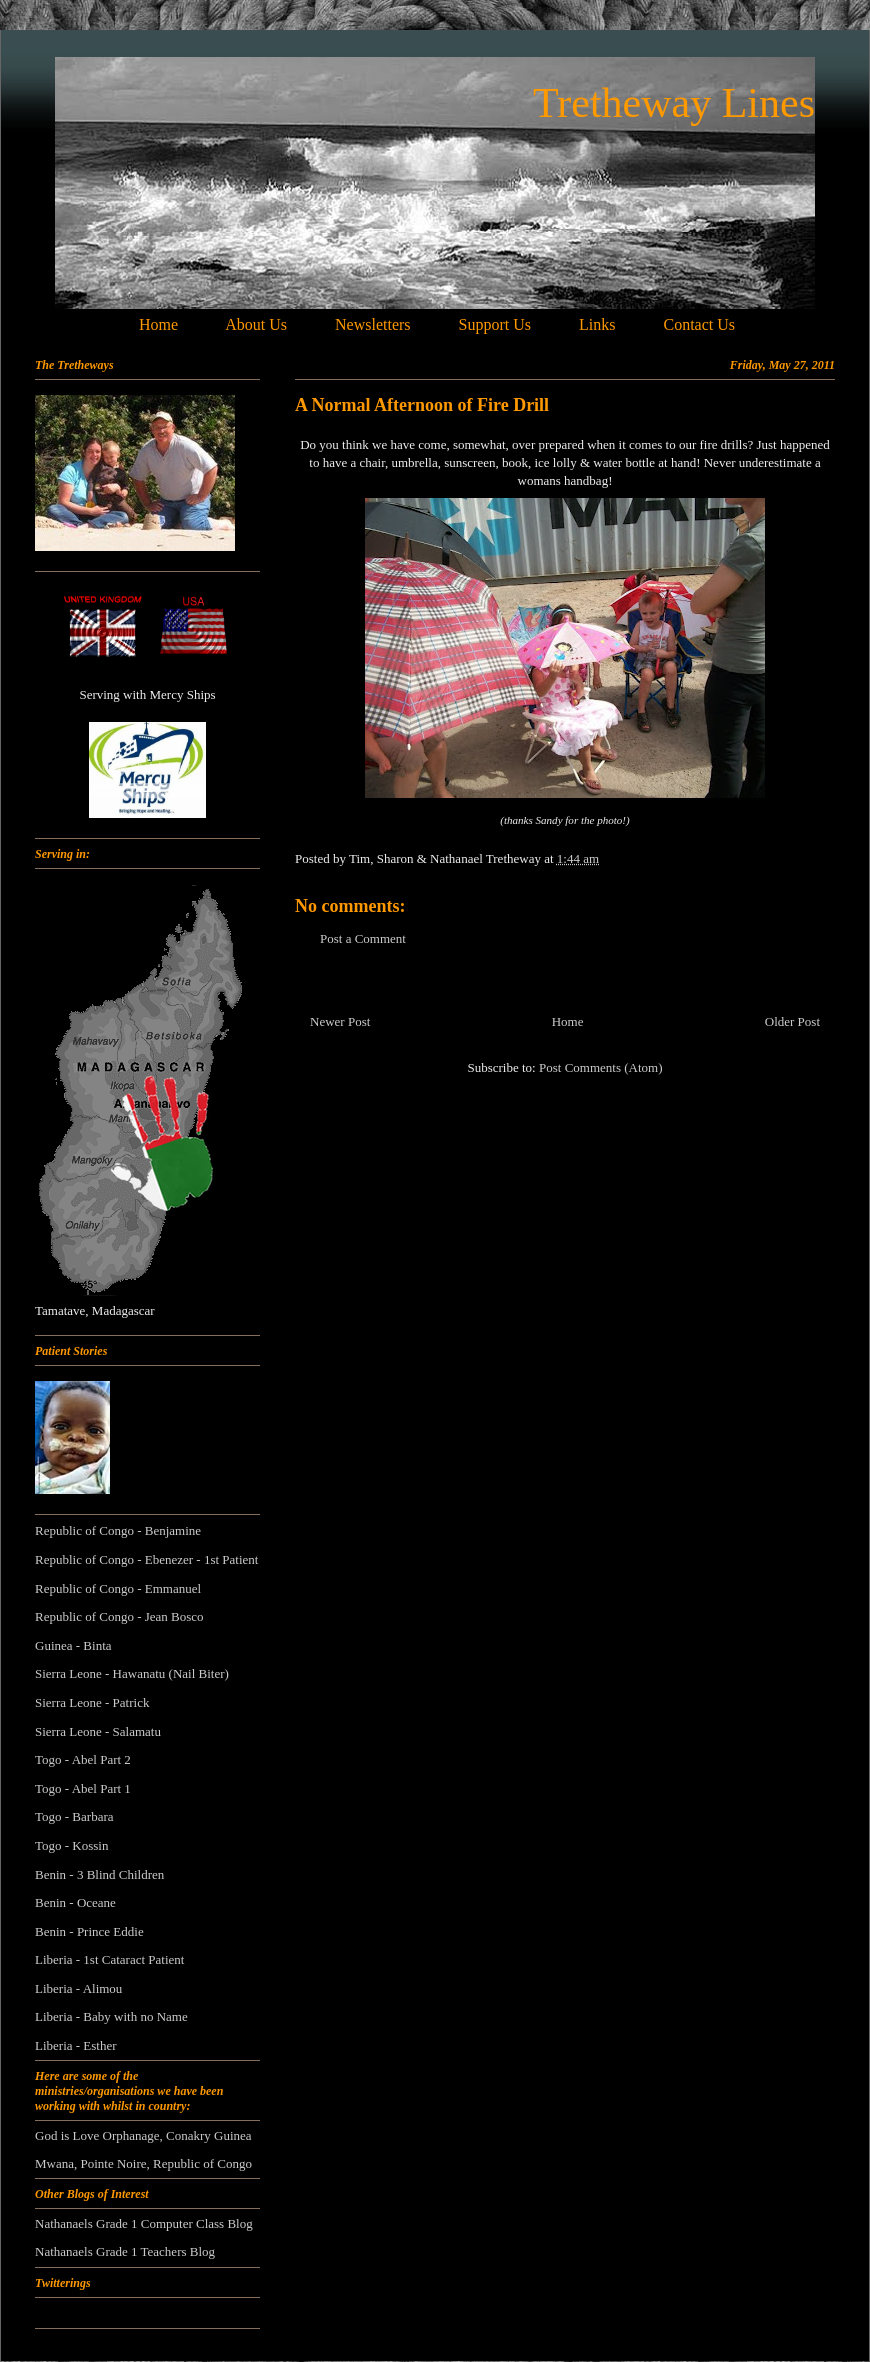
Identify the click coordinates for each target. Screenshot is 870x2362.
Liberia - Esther (76, 2045)
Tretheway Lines (674, 103)
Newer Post (340, 1021)
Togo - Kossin (71, 1845)
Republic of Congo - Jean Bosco (119, 1616)
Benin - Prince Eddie (89, 1931)
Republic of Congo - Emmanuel (118, 1588)
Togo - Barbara (74, 1816)
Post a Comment (363, 938)
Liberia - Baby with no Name (111, 2016)
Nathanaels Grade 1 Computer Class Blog (144, 2223)
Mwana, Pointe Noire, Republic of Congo (143, 2163)
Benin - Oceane (75, 1902)
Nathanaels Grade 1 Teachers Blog (125, 2251)
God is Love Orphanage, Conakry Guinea (143, 2135)
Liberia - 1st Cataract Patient (109, 1959)
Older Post (792, 1021)
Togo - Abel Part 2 (83, 1759)
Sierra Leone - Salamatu (98, 1731)
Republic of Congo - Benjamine (118, 1530)
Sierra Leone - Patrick (92, 1702)
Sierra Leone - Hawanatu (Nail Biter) (132, 1673)
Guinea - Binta (73, 1645)
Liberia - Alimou (78, 1988)
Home (568, 1021)
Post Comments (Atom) (601, 1067)
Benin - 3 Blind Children (99, 1874)
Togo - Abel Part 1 (83, 1788)
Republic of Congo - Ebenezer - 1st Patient (146, 1559)
